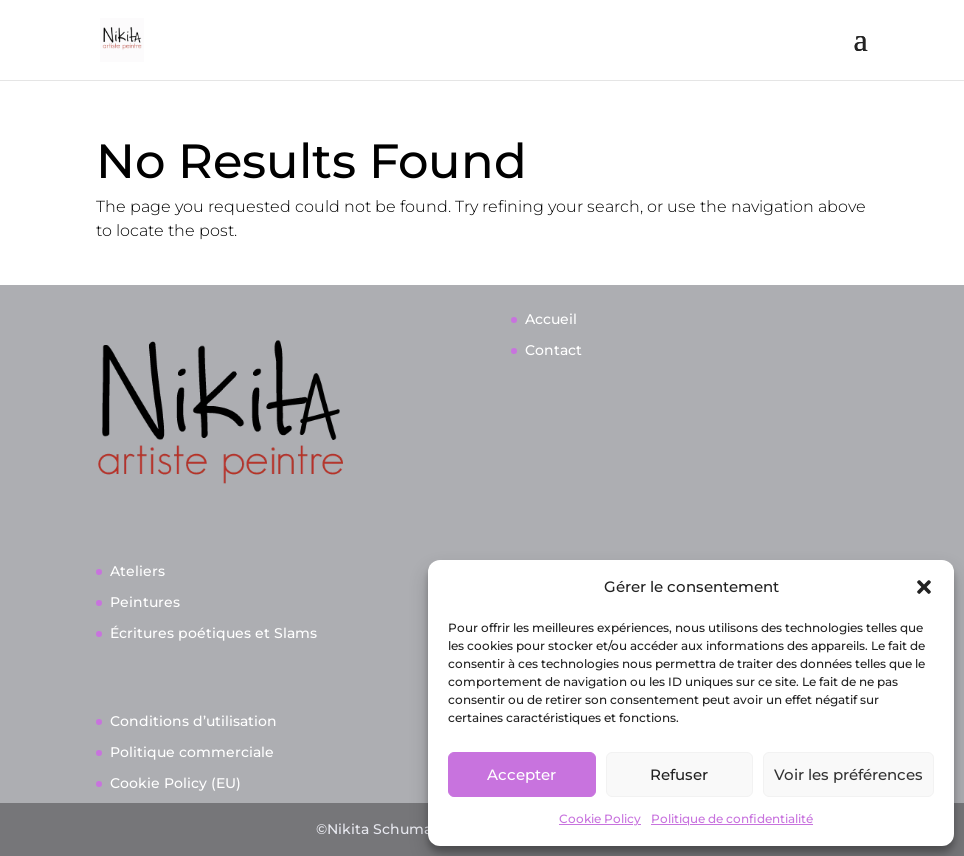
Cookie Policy (600, 818)
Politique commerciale (192, 752)
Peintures (145, 602)
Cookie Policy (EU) (175, 783)
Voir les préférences (848, 774)
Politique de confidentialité (732, 818)
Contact (553, 350)
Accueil (551, 319)
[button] (924, 587)
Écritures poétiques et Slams (213, 633)
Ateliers (137, 571)
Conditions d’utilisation (193, 721)
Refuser (679, 774)
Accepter (521, 774)
